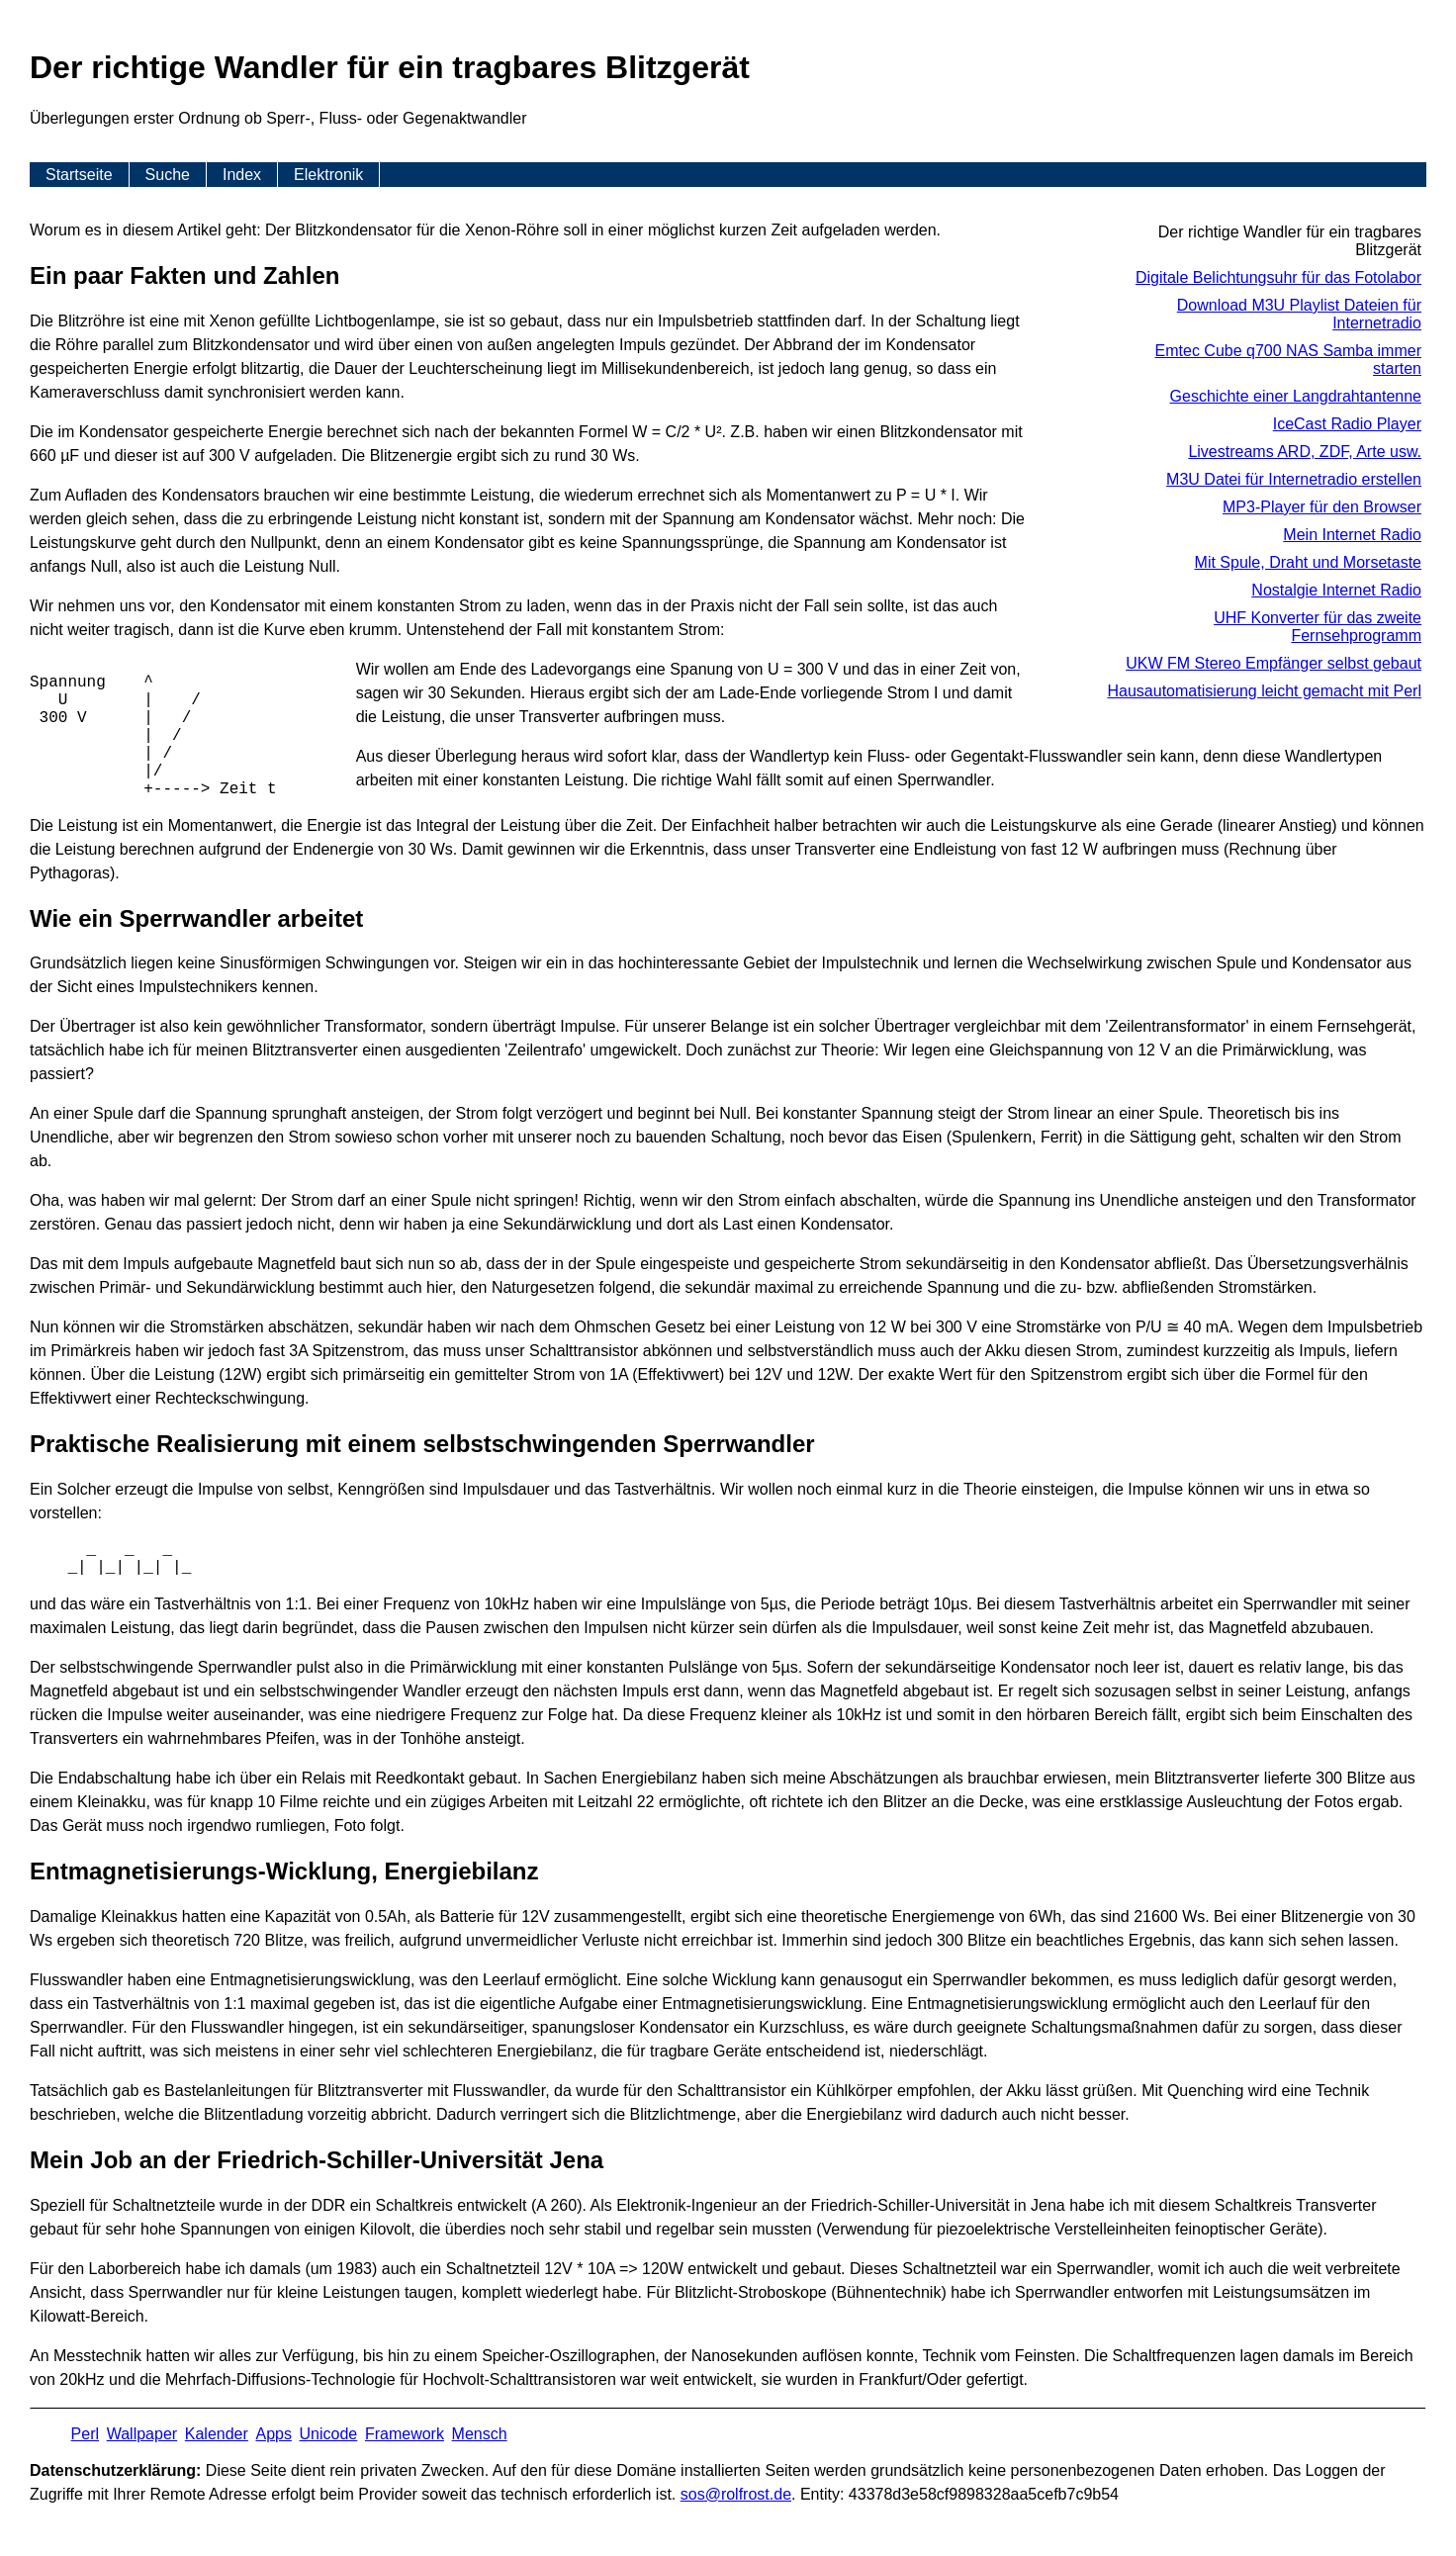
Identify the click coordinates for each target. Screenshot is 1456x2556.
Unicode (329, 2433)
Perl (85, 2433)
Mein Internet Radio (1352, 534)
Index (242, 174)
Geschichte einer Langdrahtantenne (1295, 396)
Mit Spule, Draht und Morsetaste (1308, 562)
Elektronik (328, 174)
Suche (167, 174)
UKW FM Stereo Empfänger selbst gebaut (1273, 663)
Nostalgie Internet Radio (1336, 590)
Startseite (79, 174)
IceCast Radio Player (1347, 423)
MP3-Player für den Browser (1322, 507)
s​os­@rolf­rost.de (736, 2494)
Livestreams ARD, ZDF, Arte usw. (1304, 451)
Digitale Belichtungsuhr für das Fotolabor (1278, 277)
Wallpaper (142, 2433)
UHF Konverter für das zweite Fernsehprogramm (1317, 626)
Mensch (479, 2433)
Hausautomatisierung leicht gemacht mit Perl (1264, 691)
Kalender (216, 2433)
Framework (404, 2433)
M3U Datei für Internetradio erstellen (1293, 479)
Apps (273, 2433)
